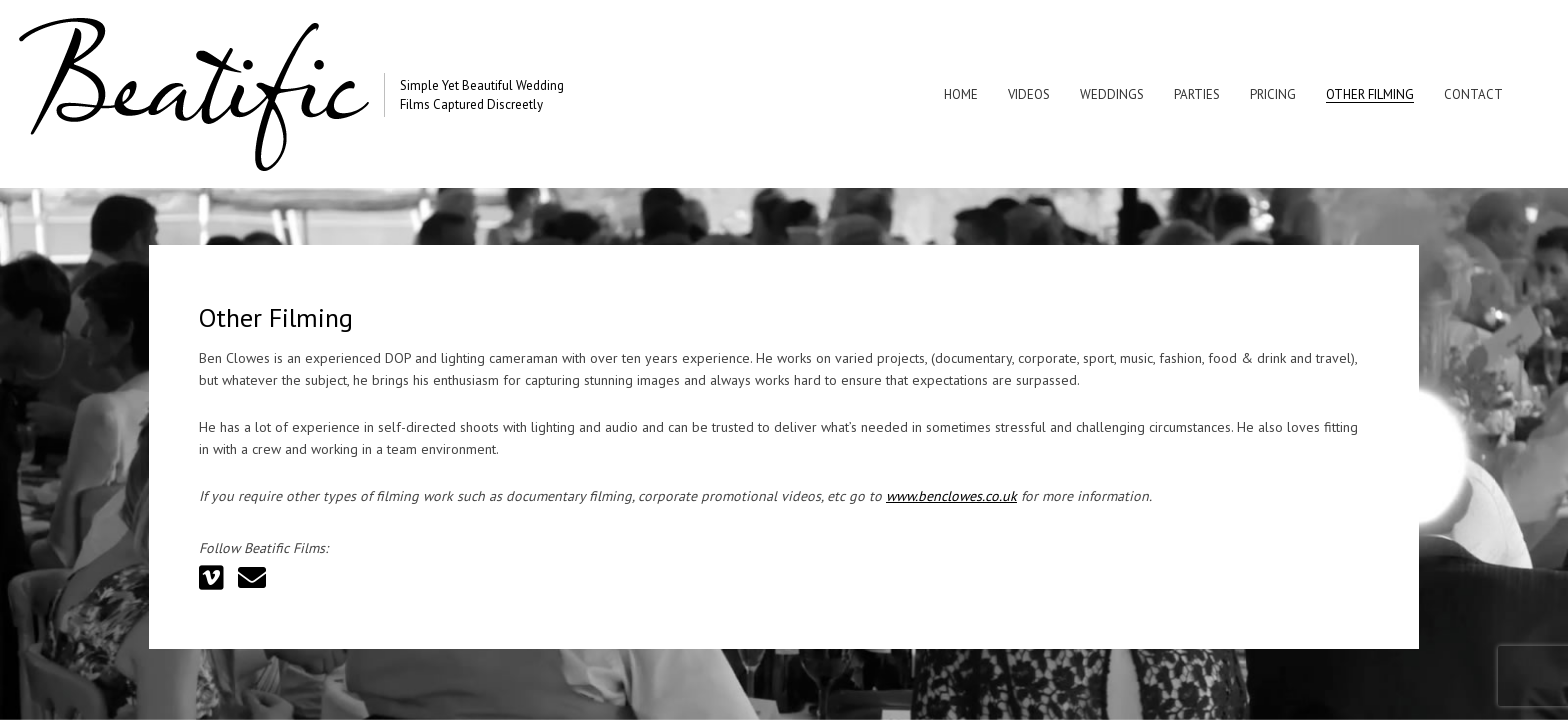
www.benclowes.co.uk (951, 503)
